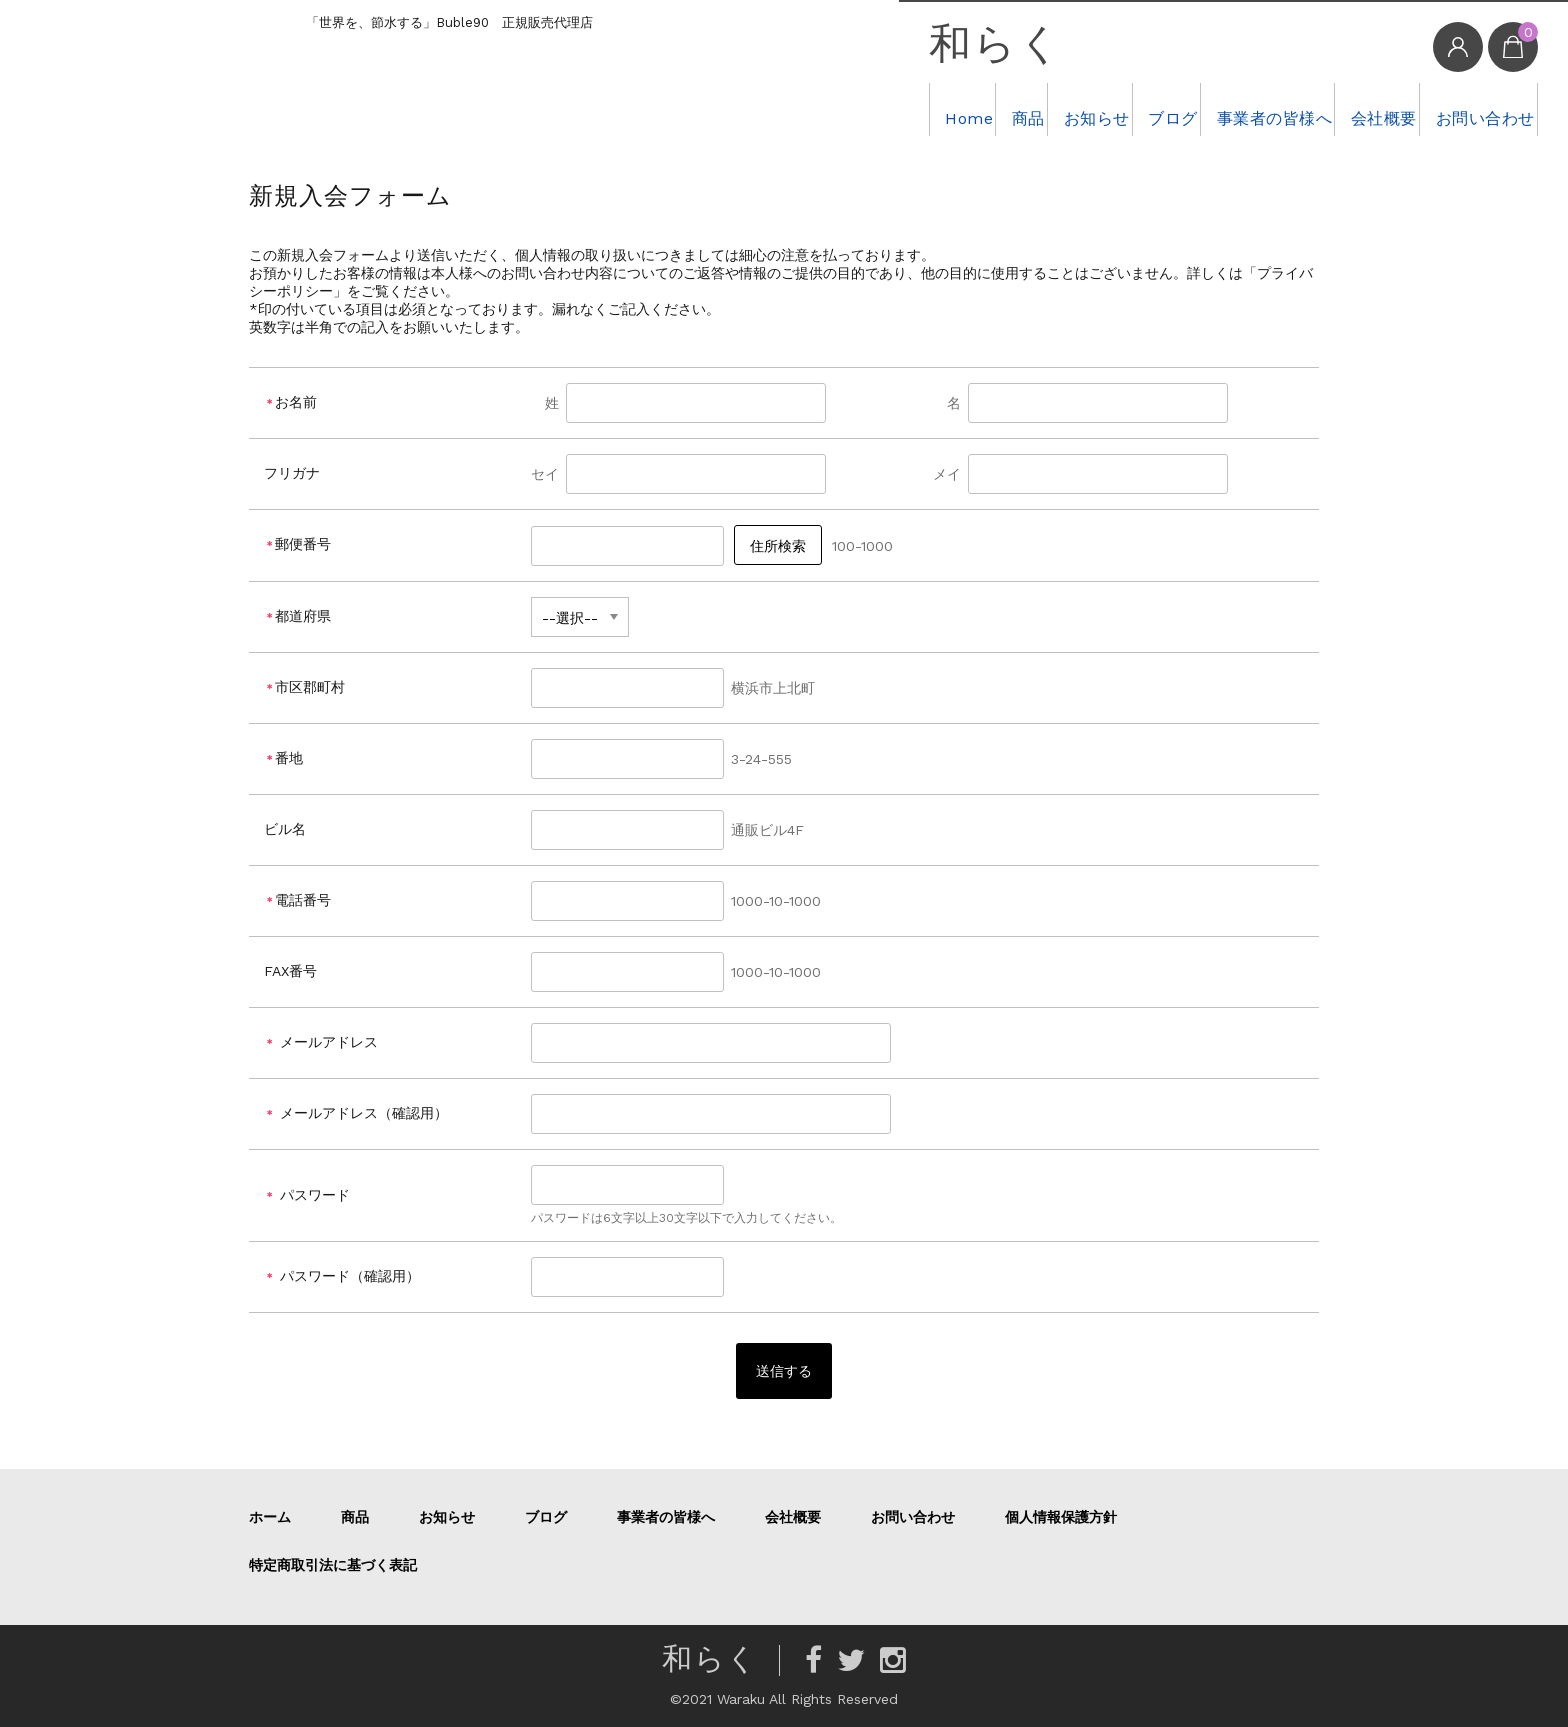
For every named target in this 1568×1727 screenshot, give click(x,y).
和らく (794, 45)
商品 (860, 109)
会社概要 (1332, 109)
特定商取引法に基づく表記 (333, 1565)
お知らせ (957, 109)
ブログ (1061, 109)
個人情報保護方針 (1061, 1517)
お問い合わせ (1463, 109)
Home (775, 109)
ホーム (270, 1517)
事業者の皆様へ (1192, 109)
